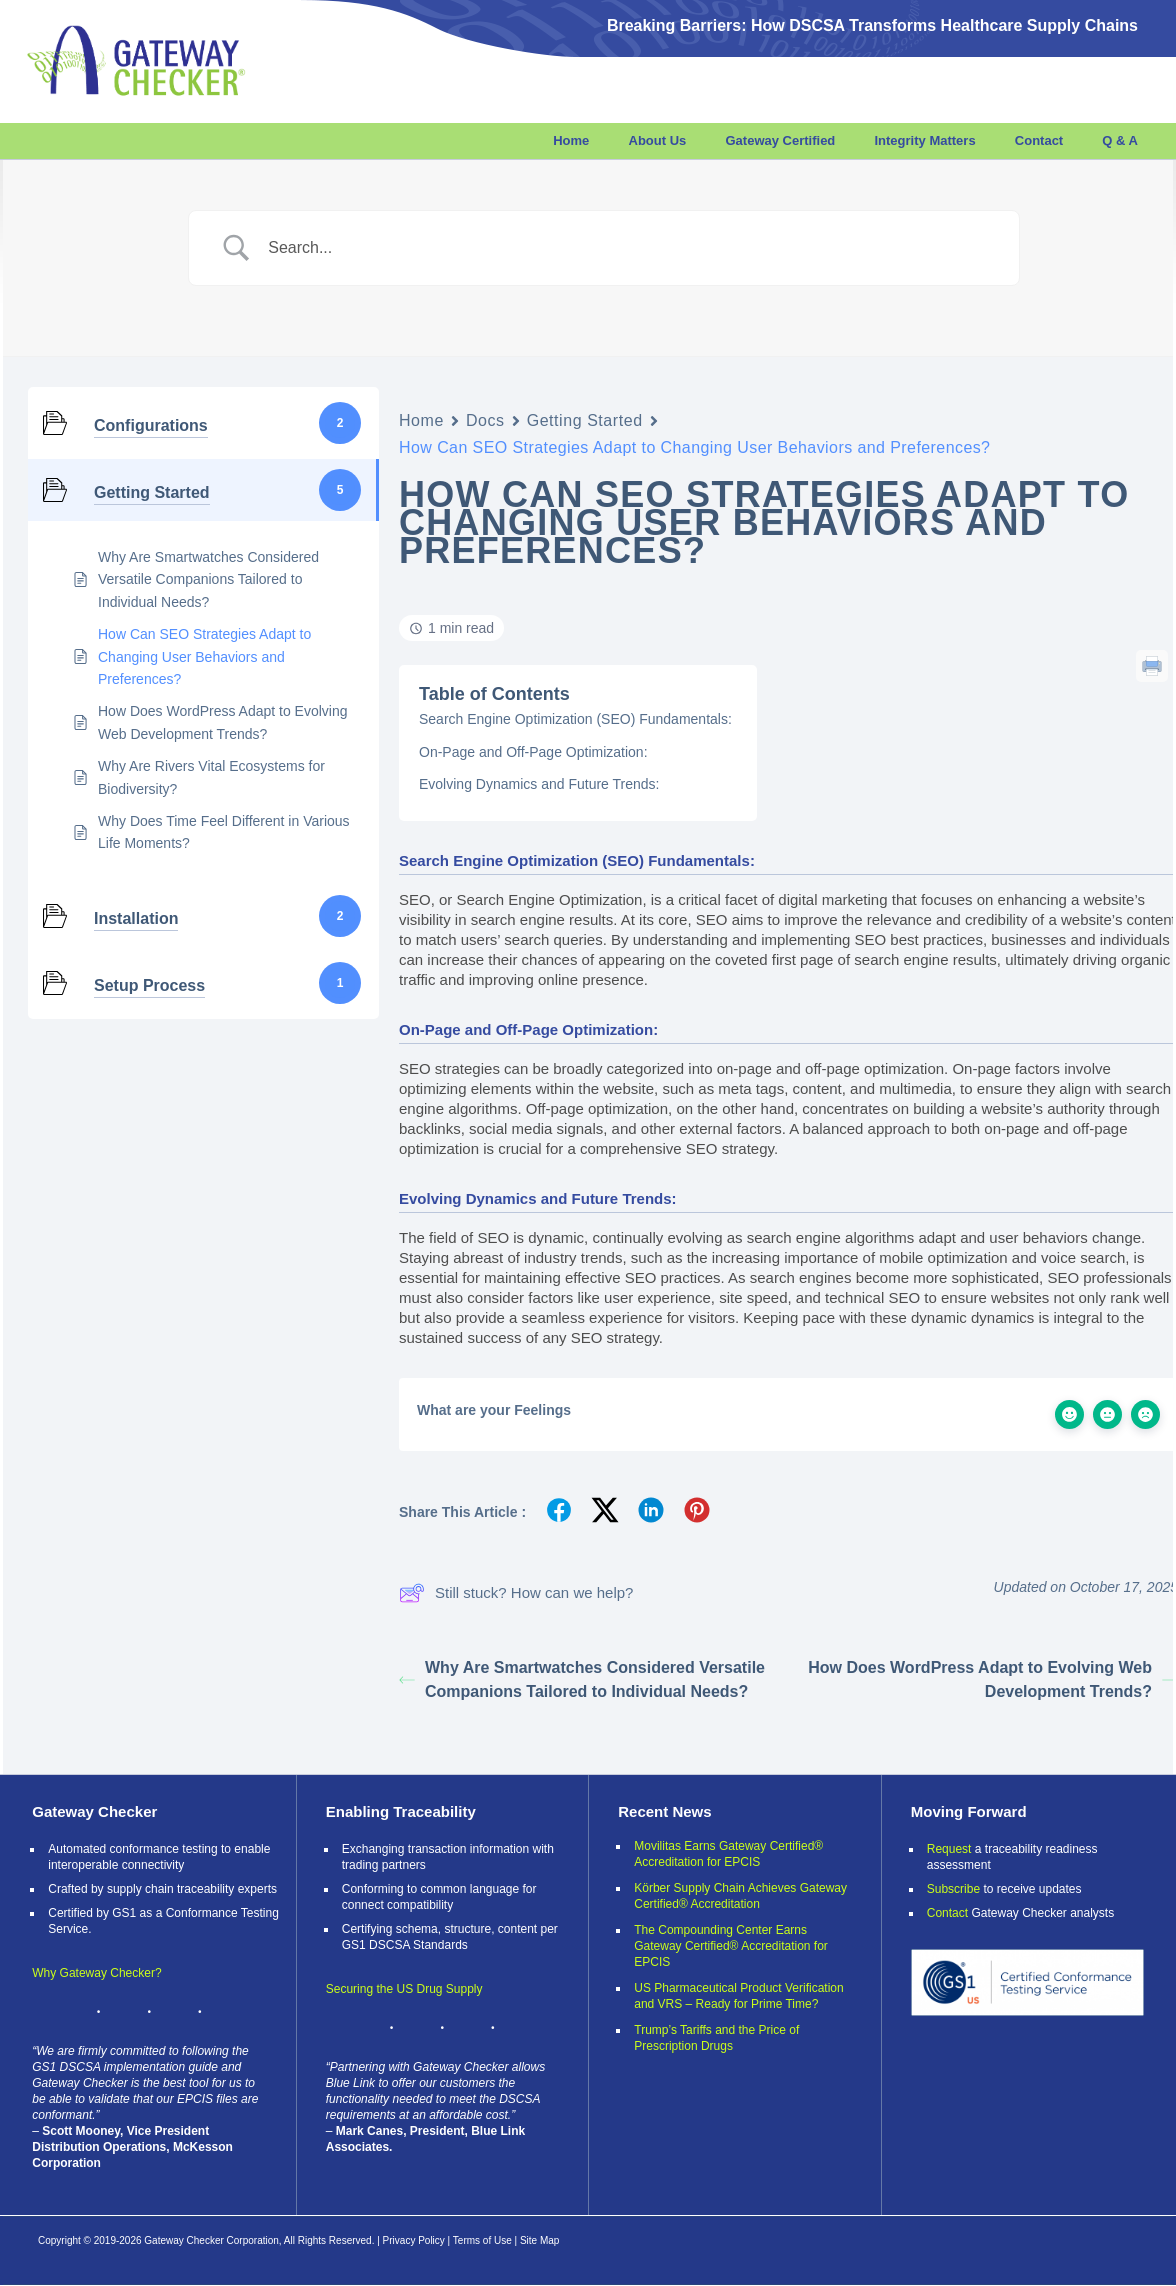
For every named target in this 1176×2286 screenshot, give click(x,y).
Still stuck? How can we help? (516, 1593)
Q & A (1120, 140)
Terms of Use (482, 2240)
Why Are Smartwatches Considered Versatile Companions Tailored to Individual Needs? (582, 1679)
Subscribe (953, 1889)
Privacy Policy (414, 2240)
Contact (1039, 140)
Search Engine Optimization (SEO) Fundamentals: (575, 719)
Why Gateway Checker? (96, 1973)
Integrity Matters (924, 140)
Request (949, 1849)
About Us (658, 140)
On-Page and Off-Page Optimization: (533, 752)
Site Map (539, 2240)
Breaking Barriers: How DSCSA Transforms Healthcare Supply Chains (872, 25)
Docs (485, 420)
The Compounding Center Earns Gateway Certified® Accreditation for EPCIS (731, 1946)
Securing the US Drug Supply (404, 1989)
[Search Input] (628, 248)
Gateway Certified (780, 140)
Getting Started (585, 420)
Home (571, 140)
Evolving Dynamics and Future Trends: (539, 784)
